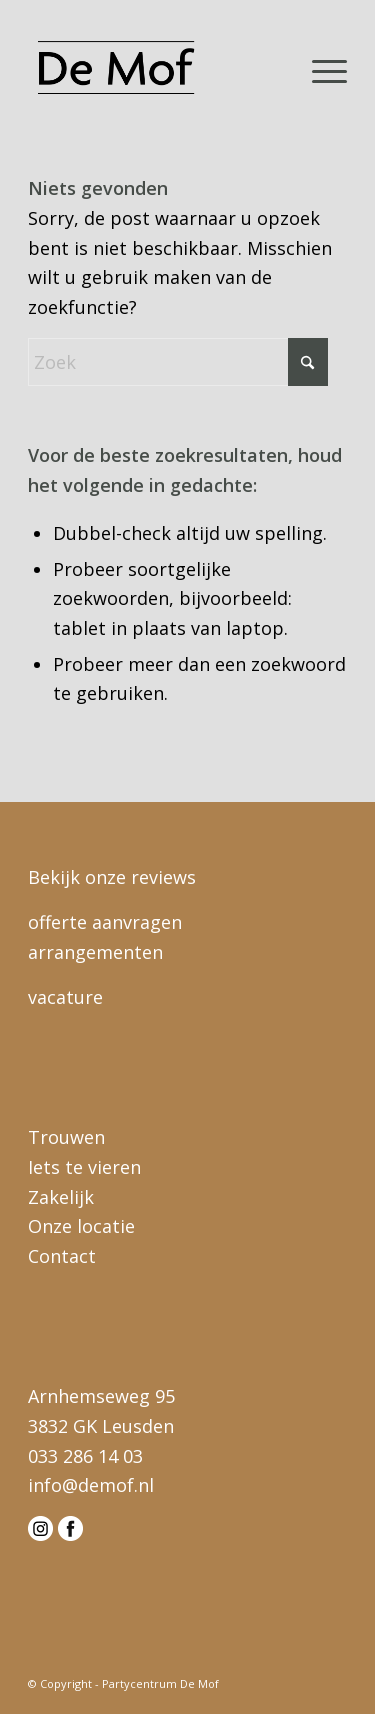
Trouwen (66, 1137)
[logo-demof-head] (155, 69)
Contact (62, 1256)
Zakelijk (61, 1197)
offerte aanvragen (105, 922)
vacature (65, 997)
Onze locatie (81, 1226)
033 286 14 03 (85, 1456)
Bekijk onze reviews (112, 877)
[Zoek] (178, 362)
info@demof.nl (91, 1485)
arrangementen (95, 952)
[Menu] (319, 69)
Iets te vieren (84, 1167)
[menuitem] (319, 69)
